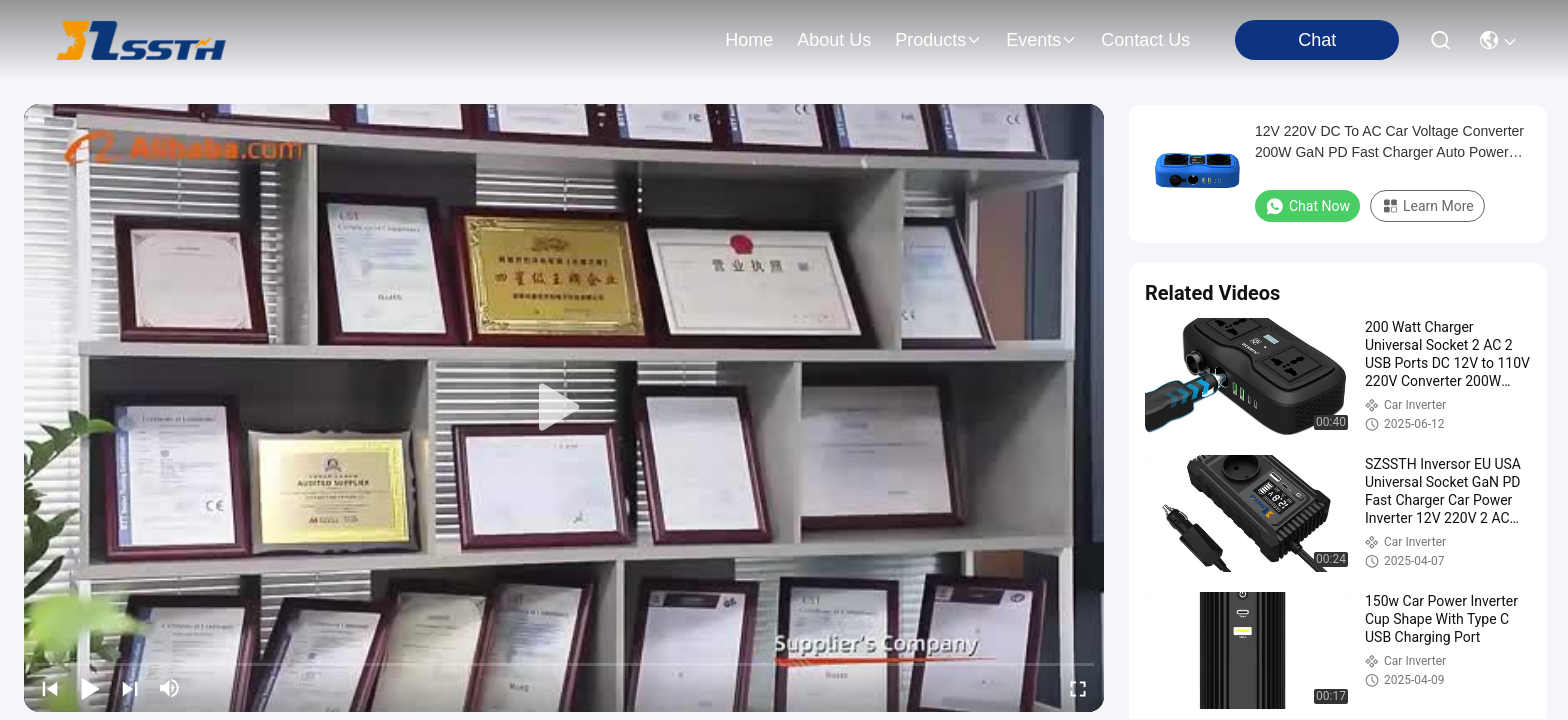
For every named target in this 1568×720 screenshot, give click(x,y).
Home (749, 40)
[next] (130, 688)
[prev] (50, 688)
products (938, 40)
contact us (1145, 40)
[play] (564, 408)
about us (834, 40)
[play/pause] (90, 688)
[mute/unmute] (170, 688)
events (1041, 40)
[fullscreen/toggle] (1078, 688)
